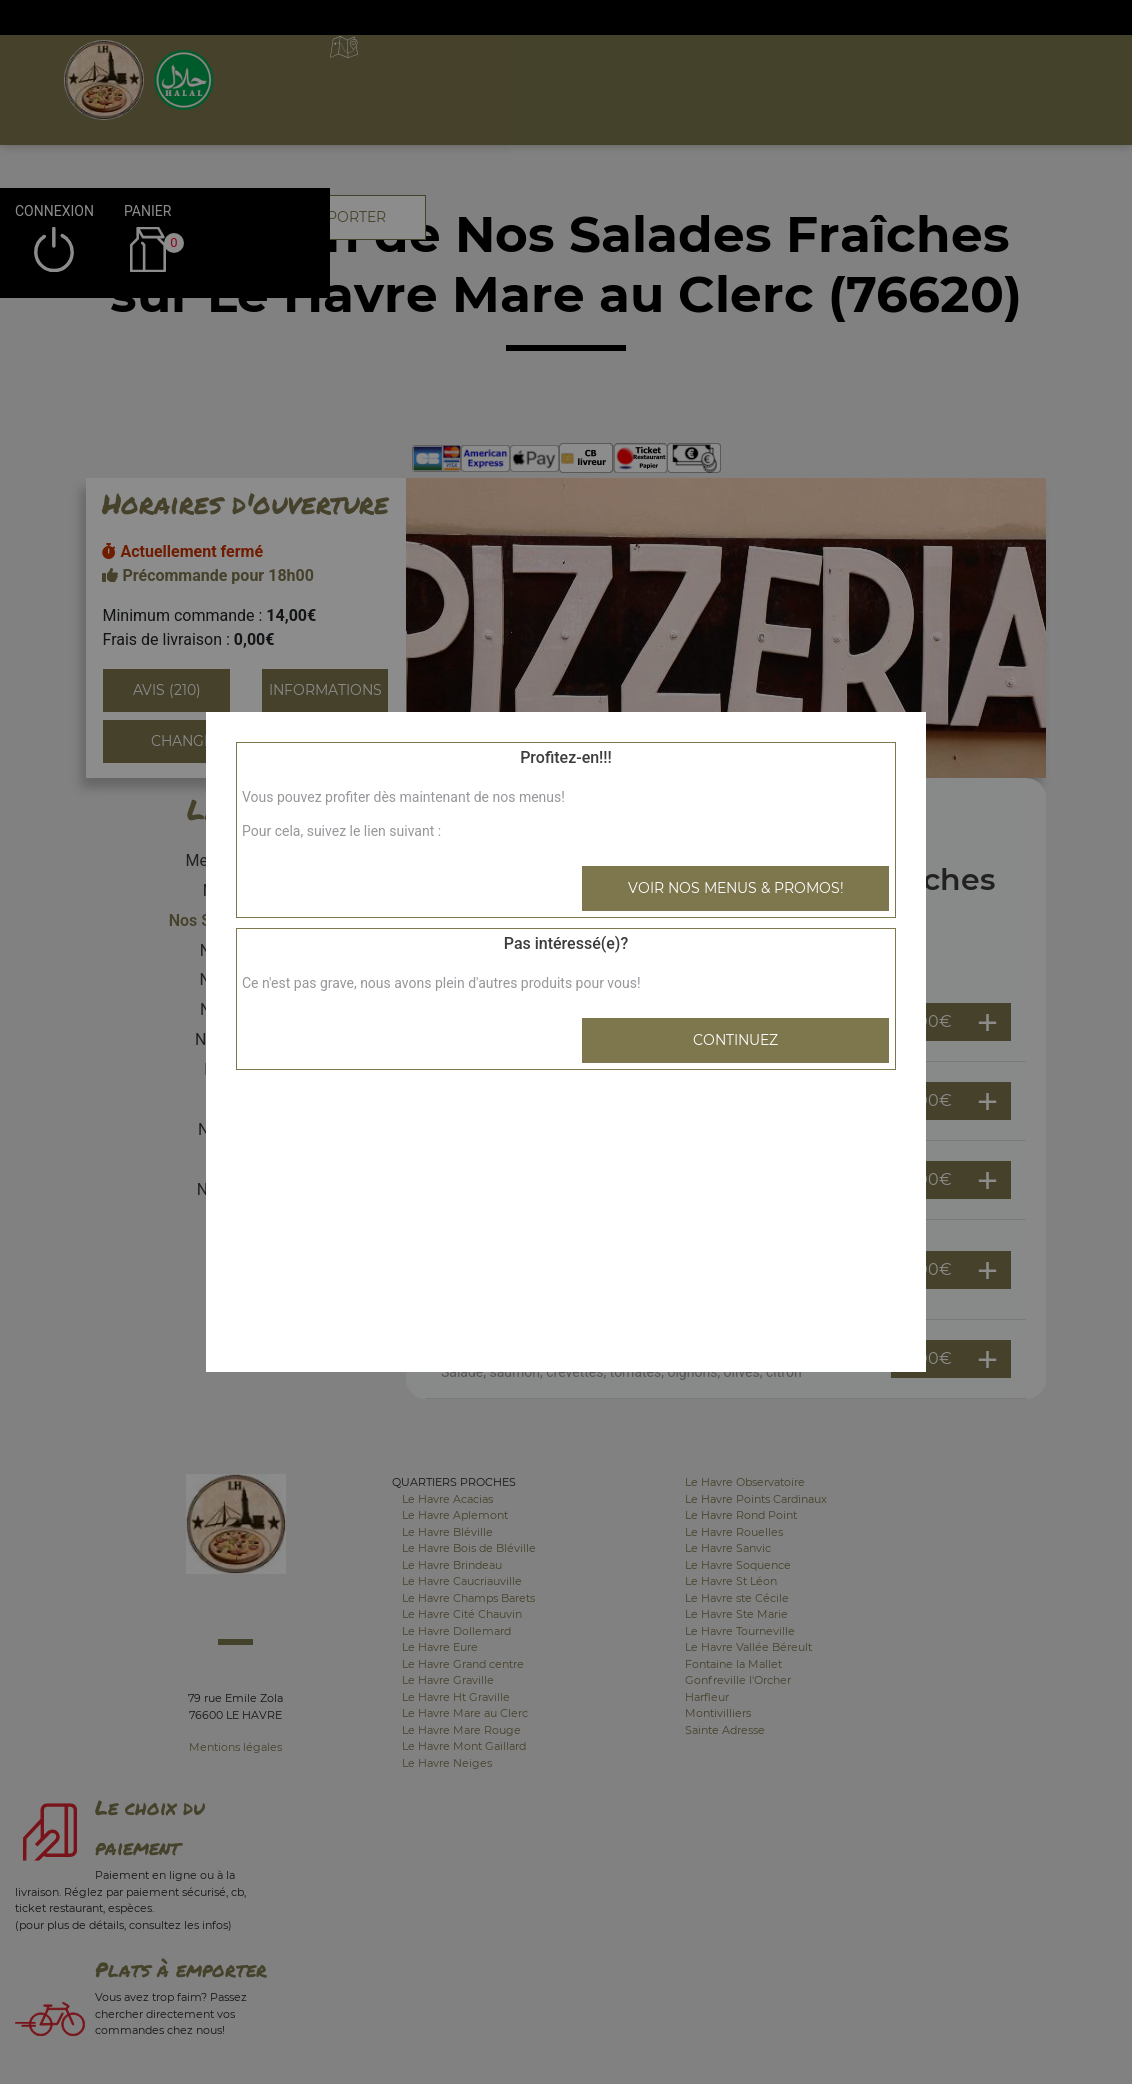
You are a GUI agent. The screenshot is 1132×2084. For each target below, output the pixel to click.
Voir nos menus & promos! (736, 888)
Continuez (735, 1040)
